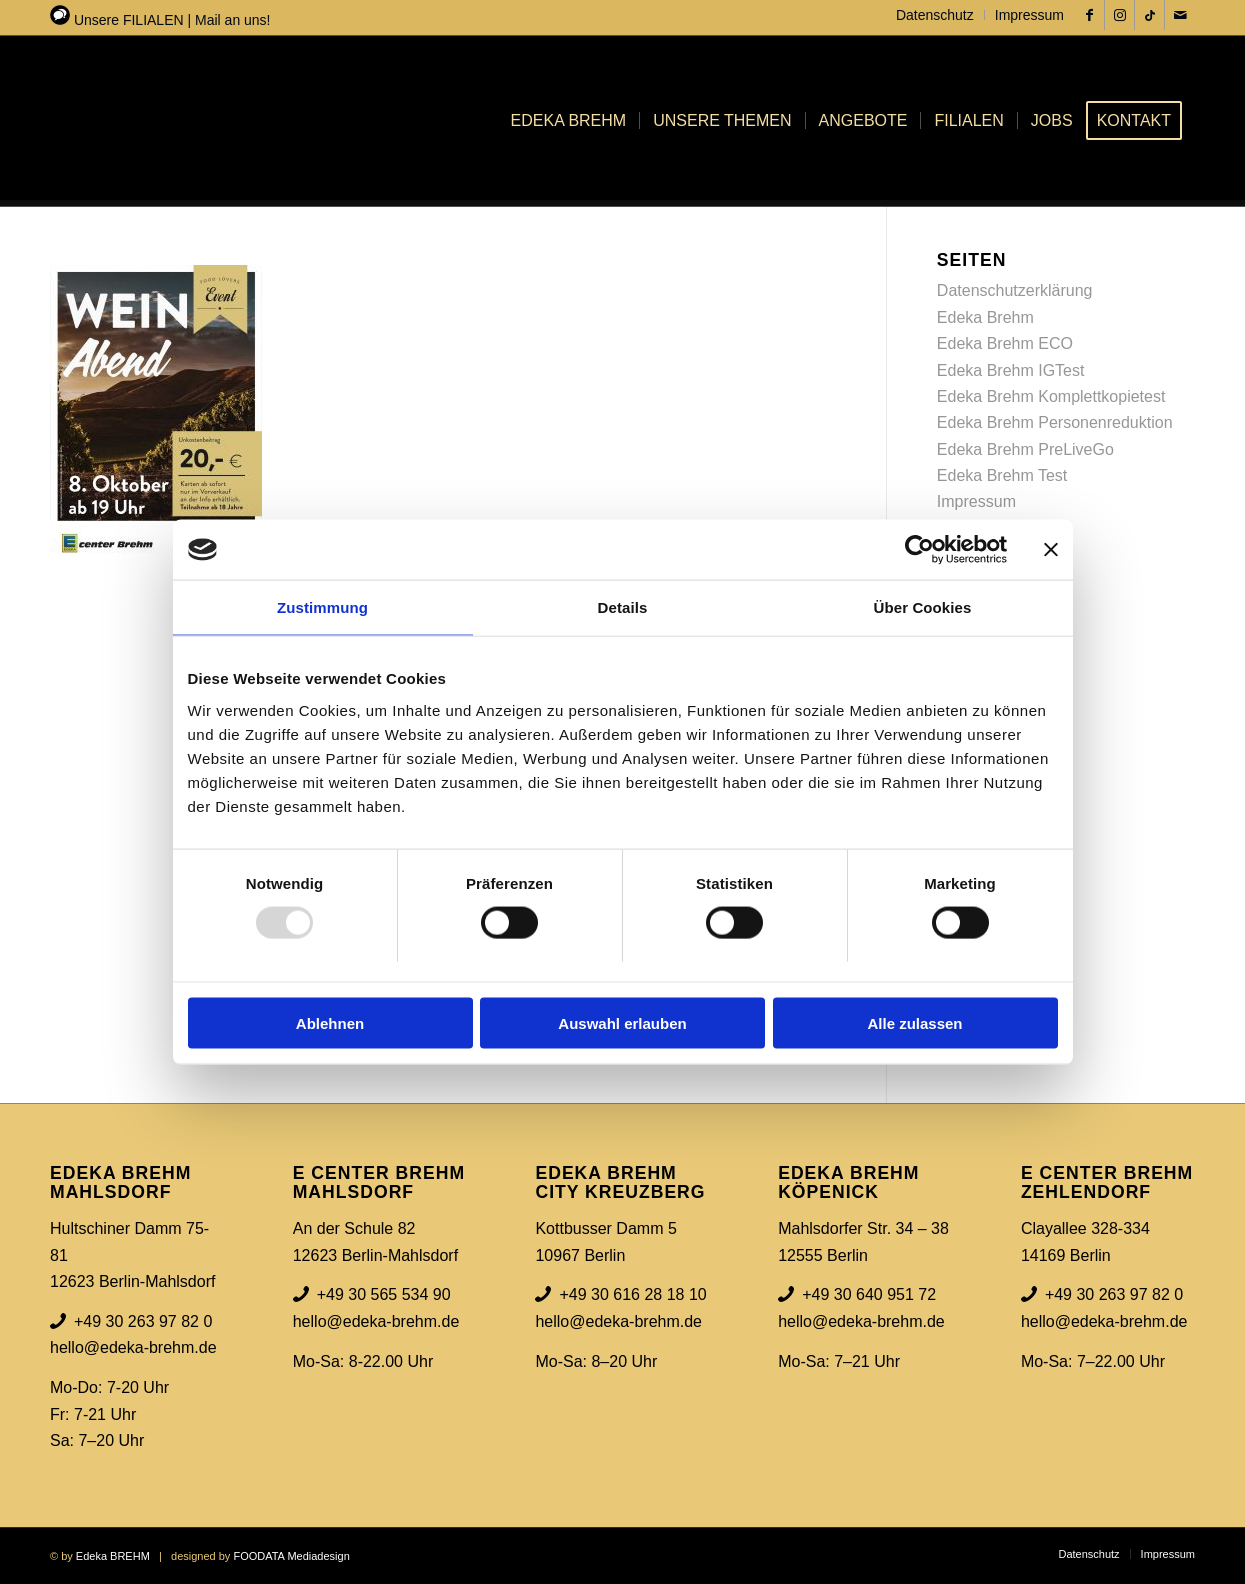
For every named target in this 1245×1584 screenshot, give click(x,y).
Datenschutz (935, 15)
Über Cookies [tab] (923, 607)
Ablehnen (330, 1022)
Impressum (1029, 15)
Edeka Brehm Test (1002, 475)
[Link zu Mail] (1180, 15)
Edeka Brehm (985, 317)
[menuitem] (935, 15)
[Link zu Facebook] (1089, 15)
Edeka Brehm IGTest (1011, 370)
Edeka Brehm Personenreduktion (1055, 422)
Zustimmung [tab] (322, 607)
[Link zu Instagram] (1119, 15)
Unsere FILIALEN (129, 20)
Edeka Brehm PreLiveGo (1025, 449)
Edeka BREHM (113, 1556)
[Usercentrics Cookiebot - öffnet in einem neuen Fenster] (919, 550)
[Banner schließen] (1051, 550)
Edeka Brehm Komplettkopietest (1051, 396)
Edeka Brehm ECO (1005, 343)
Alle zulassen (914, 1022)
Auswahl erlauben (622, 1022)
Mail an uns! (232, 20)
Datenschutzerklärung (1015, 290)
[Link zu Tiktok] (1149, 15)
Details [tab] (623, 607)
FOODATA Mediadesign (291, 1556)
